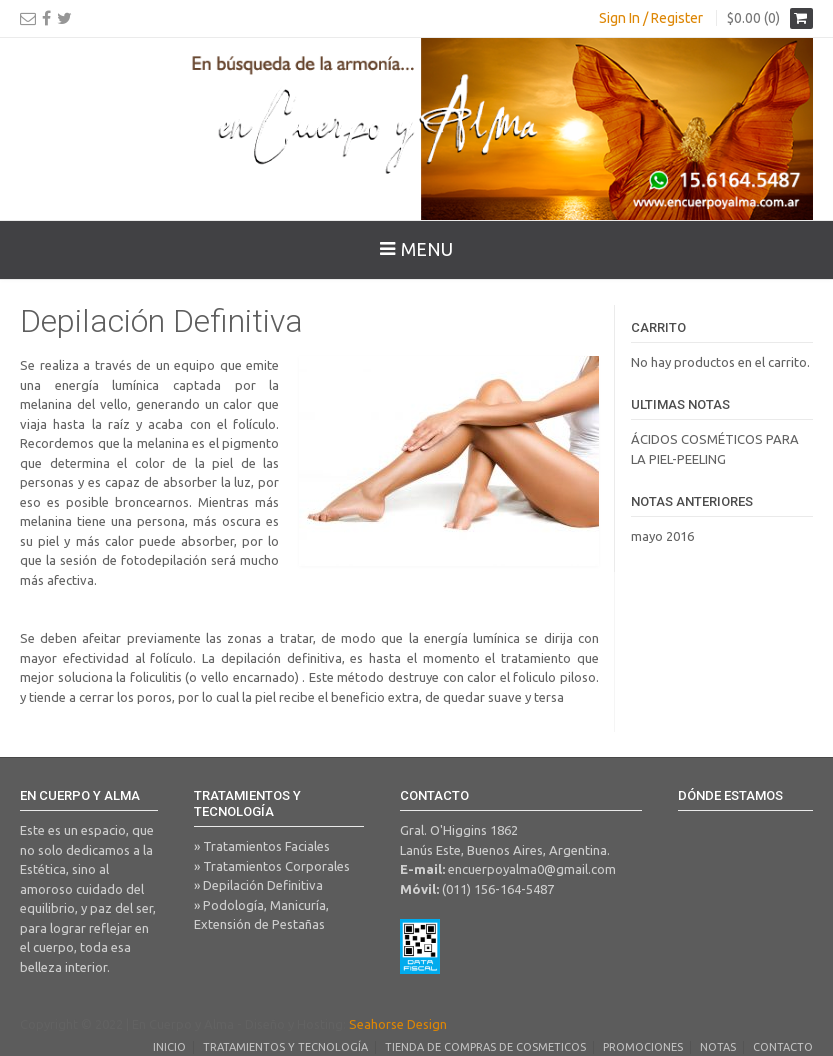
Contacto (783, 1047)
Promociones (643, 1047)
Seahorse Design (398, 1024)
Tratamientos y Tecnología (285, 1047)
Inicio (169, 1047)
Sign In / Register (651, 18)
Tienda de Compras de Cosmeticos (485, 1047)
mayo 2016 (662, 536)
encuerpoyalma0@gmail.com (532, 869)
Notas (718, 1047)
